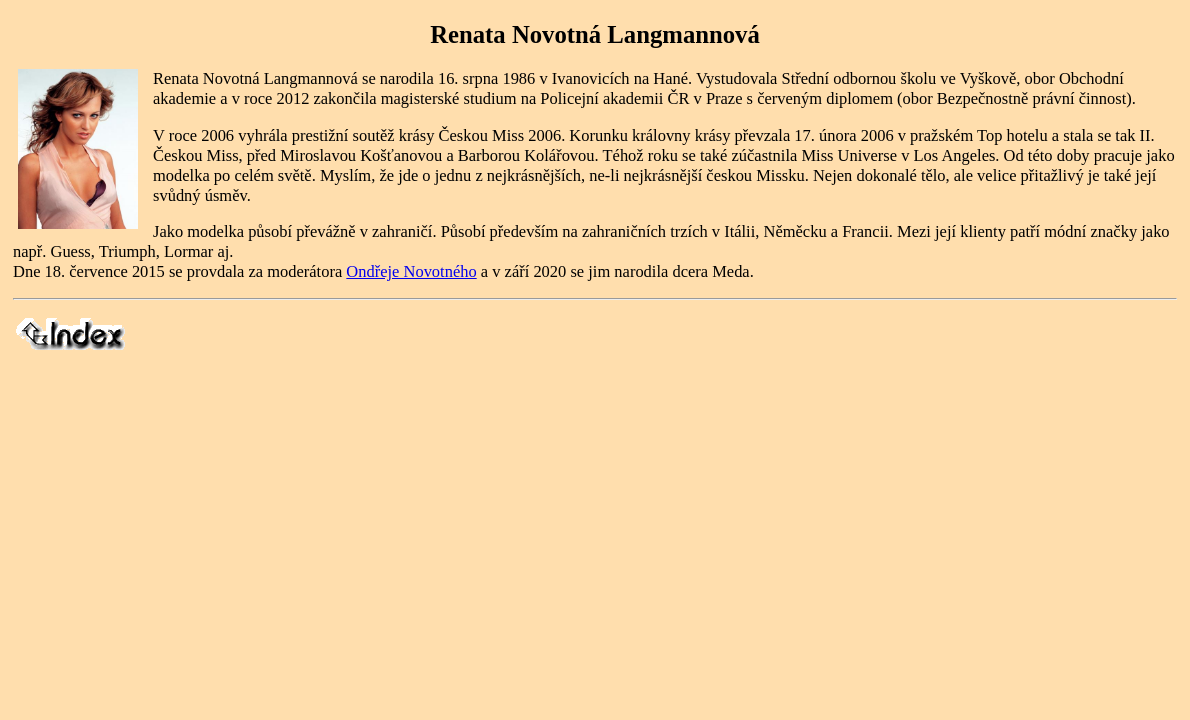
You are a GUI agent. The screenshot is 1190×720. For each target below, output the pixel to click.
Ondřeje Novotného (411, 271)
